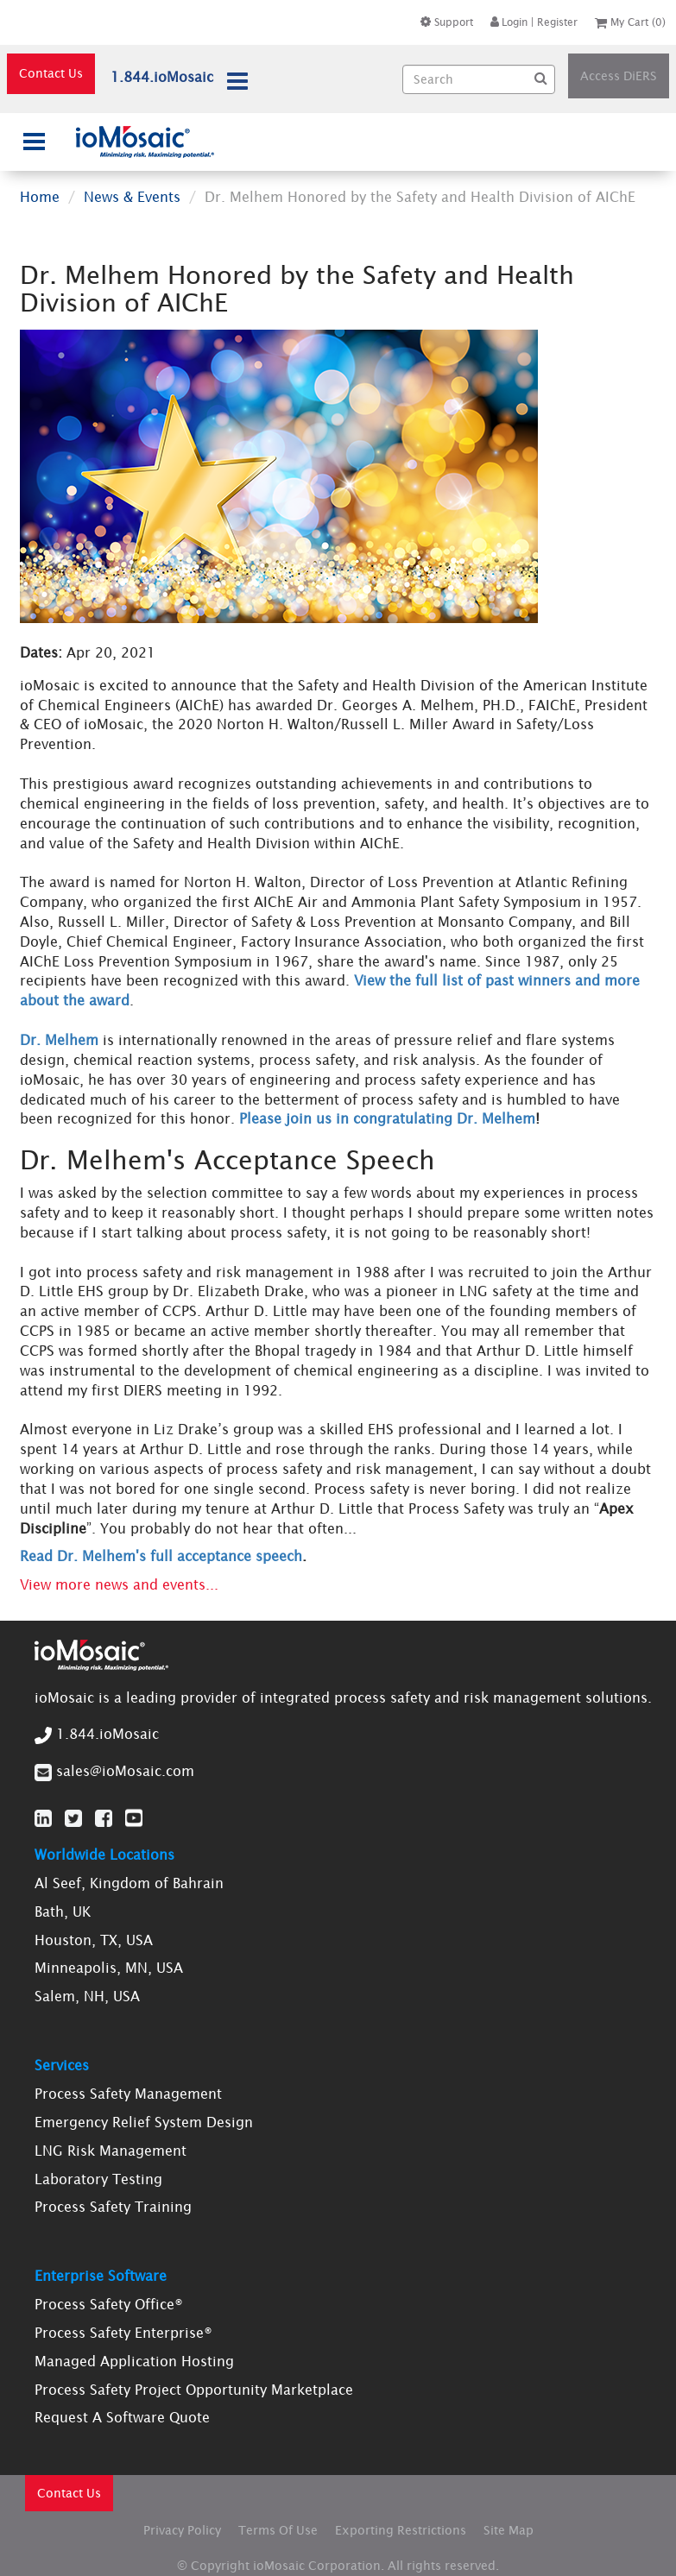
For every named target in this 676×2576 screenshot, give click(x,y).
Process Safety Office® (109, 2304)
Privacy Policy (182, 2530)
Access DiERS (618, 76)
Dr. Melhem (59, 1040)
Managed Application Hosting (134, 2361)
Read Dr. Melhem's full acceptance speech (161, 1556)
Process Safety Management (128, 2093)
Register (557, 22)
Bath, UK (63, 1911)
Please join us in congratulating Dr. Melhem (387, 1118)
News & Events (132, 197)
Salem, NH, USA (87, 1996)
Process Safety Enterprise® (123, 2332)
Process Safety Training (113, 2206)
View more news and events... (119, 1584)
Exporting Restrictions (400, 2530)
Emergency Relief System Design (144, 2122)
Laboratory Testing (98, 2179)
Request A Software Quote (122, 2417)
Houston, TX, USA (94, 1940)
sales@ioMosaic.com (125, 1771)
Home (40, 197)
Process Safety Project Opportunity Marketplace (194, 2389)
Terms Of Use (278, 2530)
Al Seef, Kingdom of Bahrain (129, 1883)
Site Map (508, 2530)
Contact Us (51, 73)
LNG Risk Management (110, 2150)
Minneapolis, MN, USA (109, 1967)
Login (509, 22)
